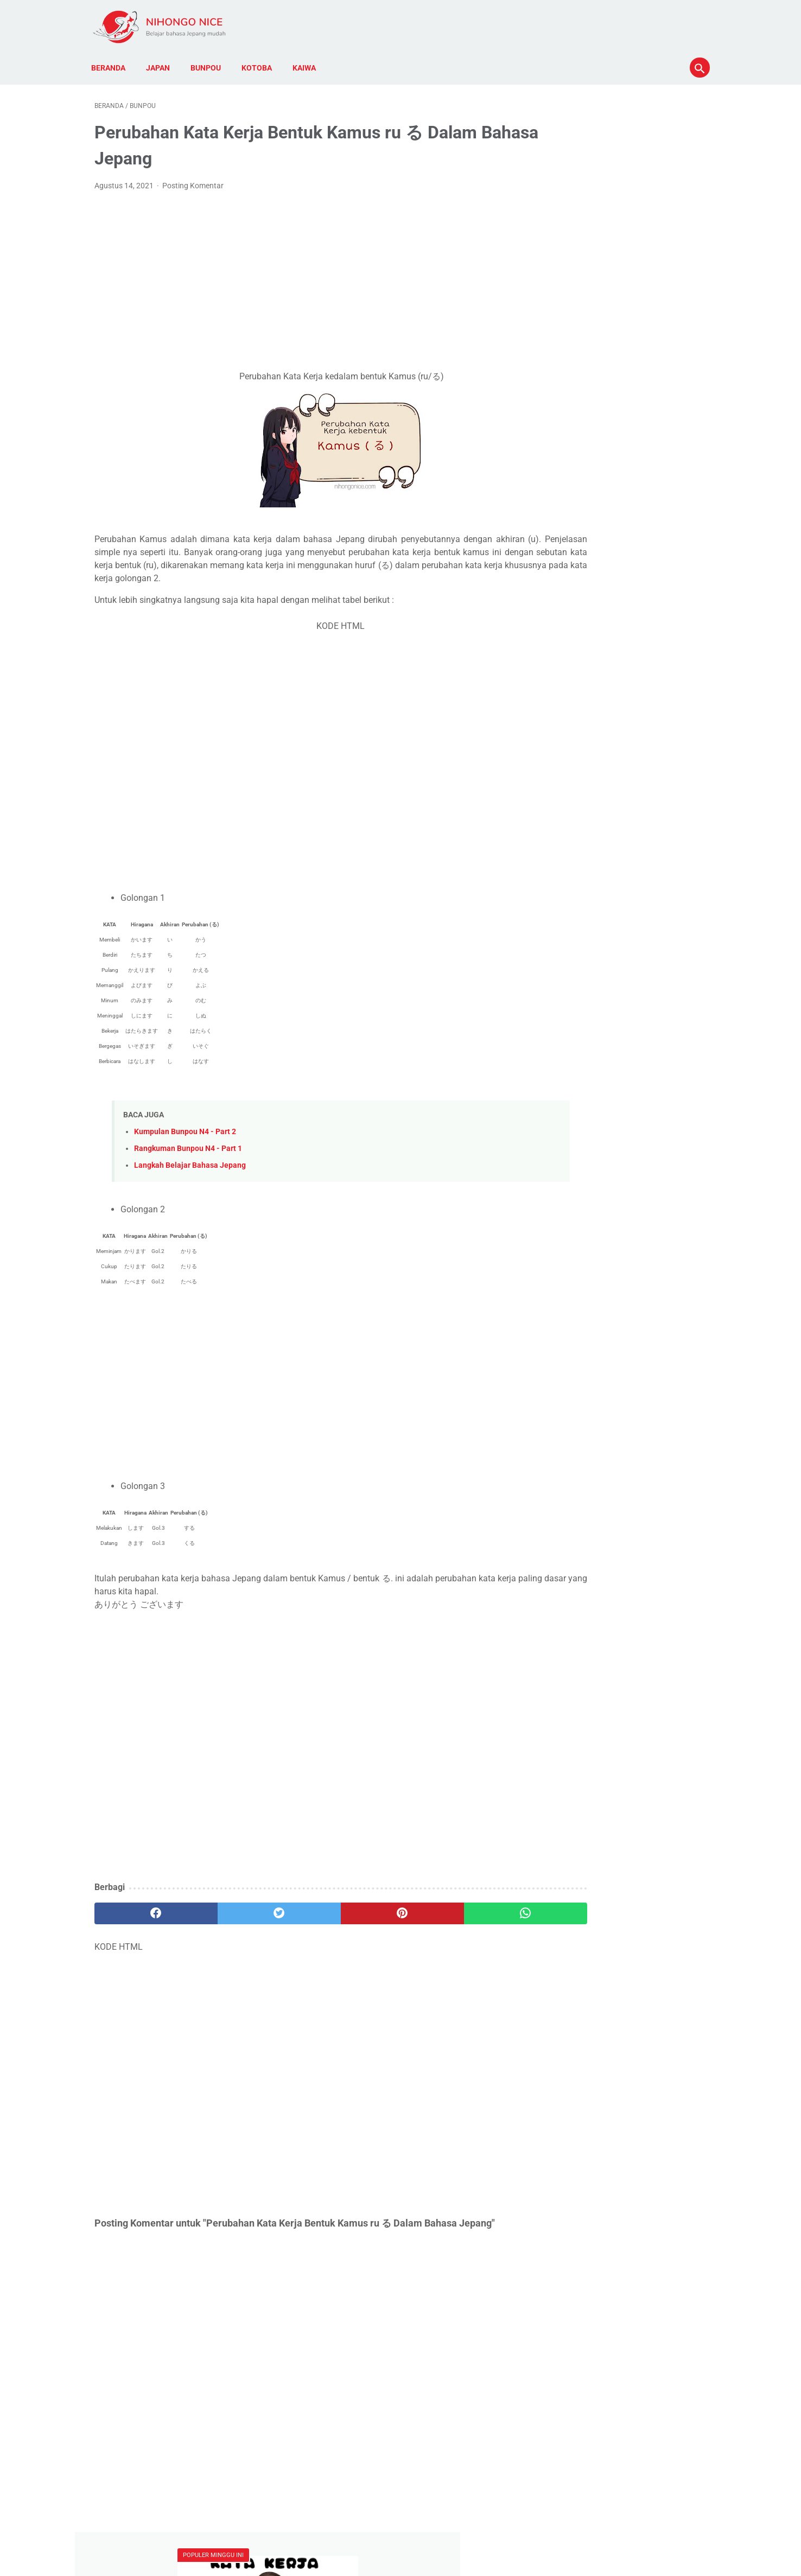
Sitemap (494, 2537)
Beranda (111, 60)
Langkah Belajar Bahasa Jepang (190, 1161)
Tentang (421, 2537)
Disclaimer (378, 2537)
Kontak (458, 2537)
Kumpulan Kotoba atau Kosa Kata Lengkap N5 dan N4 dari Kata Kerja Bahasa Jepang (620, 220)
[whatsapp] (453, 1909)
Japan (161, 60)
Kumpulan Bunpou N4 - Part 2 (185, 1127)
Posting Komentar (193, 181)
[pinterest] (351, 1909)
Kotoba (260, 60)
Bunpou (209, 60)
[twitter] (248, 1909)
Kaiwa (307, 60)
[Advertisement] (299, 277)
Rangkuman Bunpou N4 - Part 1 (188, 1144)
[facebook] (145, 1909)
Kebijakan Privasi (322, 2537)
